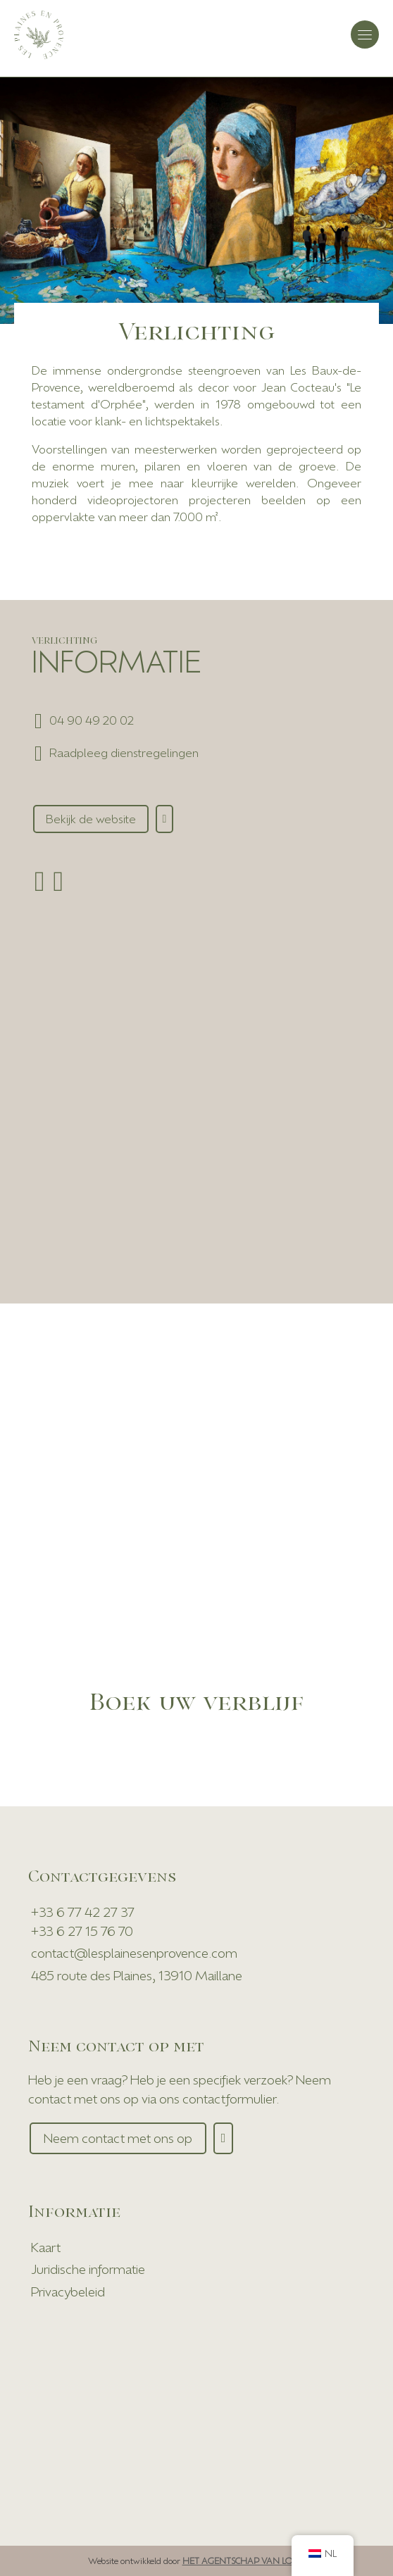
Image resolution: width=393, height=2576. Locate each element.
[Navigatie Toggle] (365, 34)
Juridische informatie (88, 2269)
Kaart (46, 2247)
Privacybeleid (68, 2291)
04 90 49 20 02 (91, 720)
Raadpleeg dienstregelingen (124, 752)
